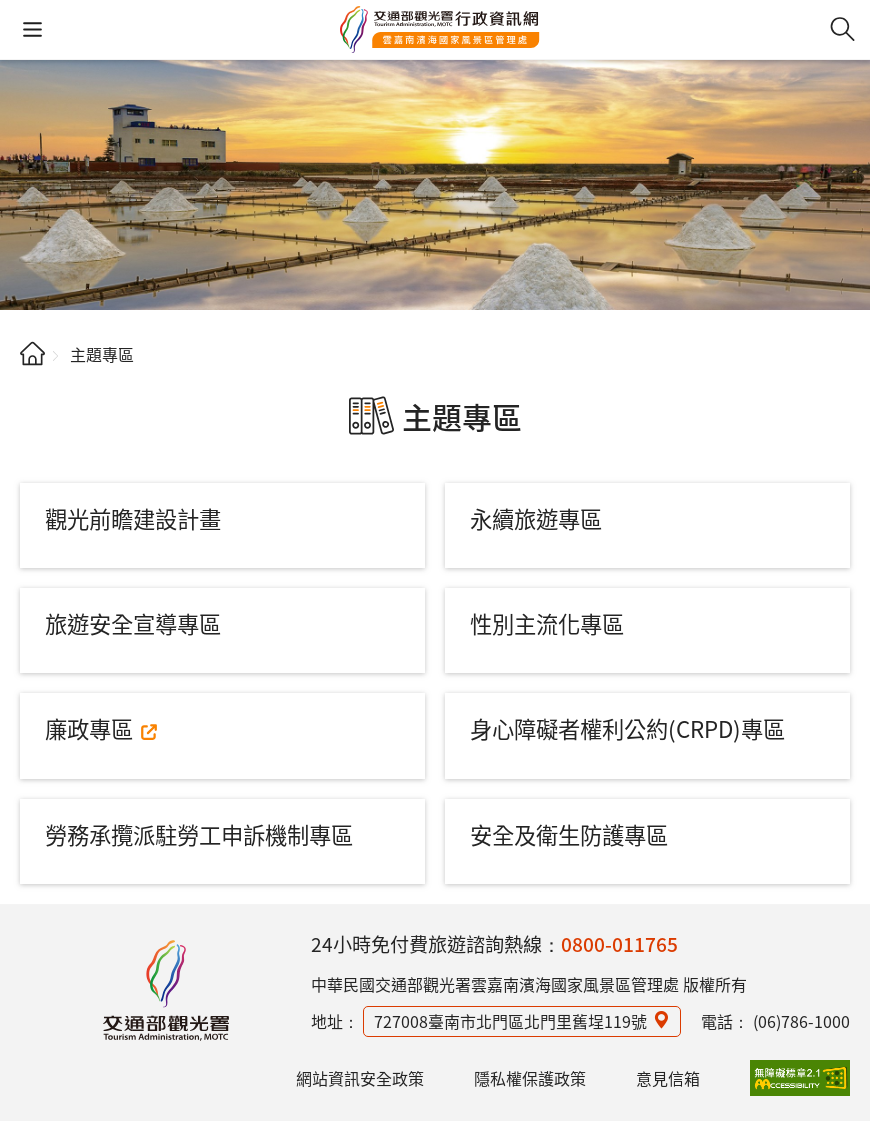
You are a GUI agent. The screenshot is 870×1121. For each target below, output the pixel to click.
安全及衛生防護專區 (569, 834)
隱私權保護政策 (530, 1078)
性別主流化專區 (547, 623)
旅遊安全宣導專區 (133, 623)
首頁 (32, 353)
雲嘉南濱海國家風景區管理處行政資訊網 (440, 30)
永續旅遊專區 (536, 518)
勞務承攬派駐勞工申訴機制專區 (199, 834)
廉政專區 (89, 728)
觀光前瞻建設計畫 (133, 518)
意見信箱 (668, 1078)
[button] (32, 29)
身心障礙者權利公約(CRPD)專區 (627, 728)
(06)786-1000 (801, 1021)
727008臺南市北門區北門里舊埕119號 (510, 1021)
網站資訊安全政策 (360, 1078)
